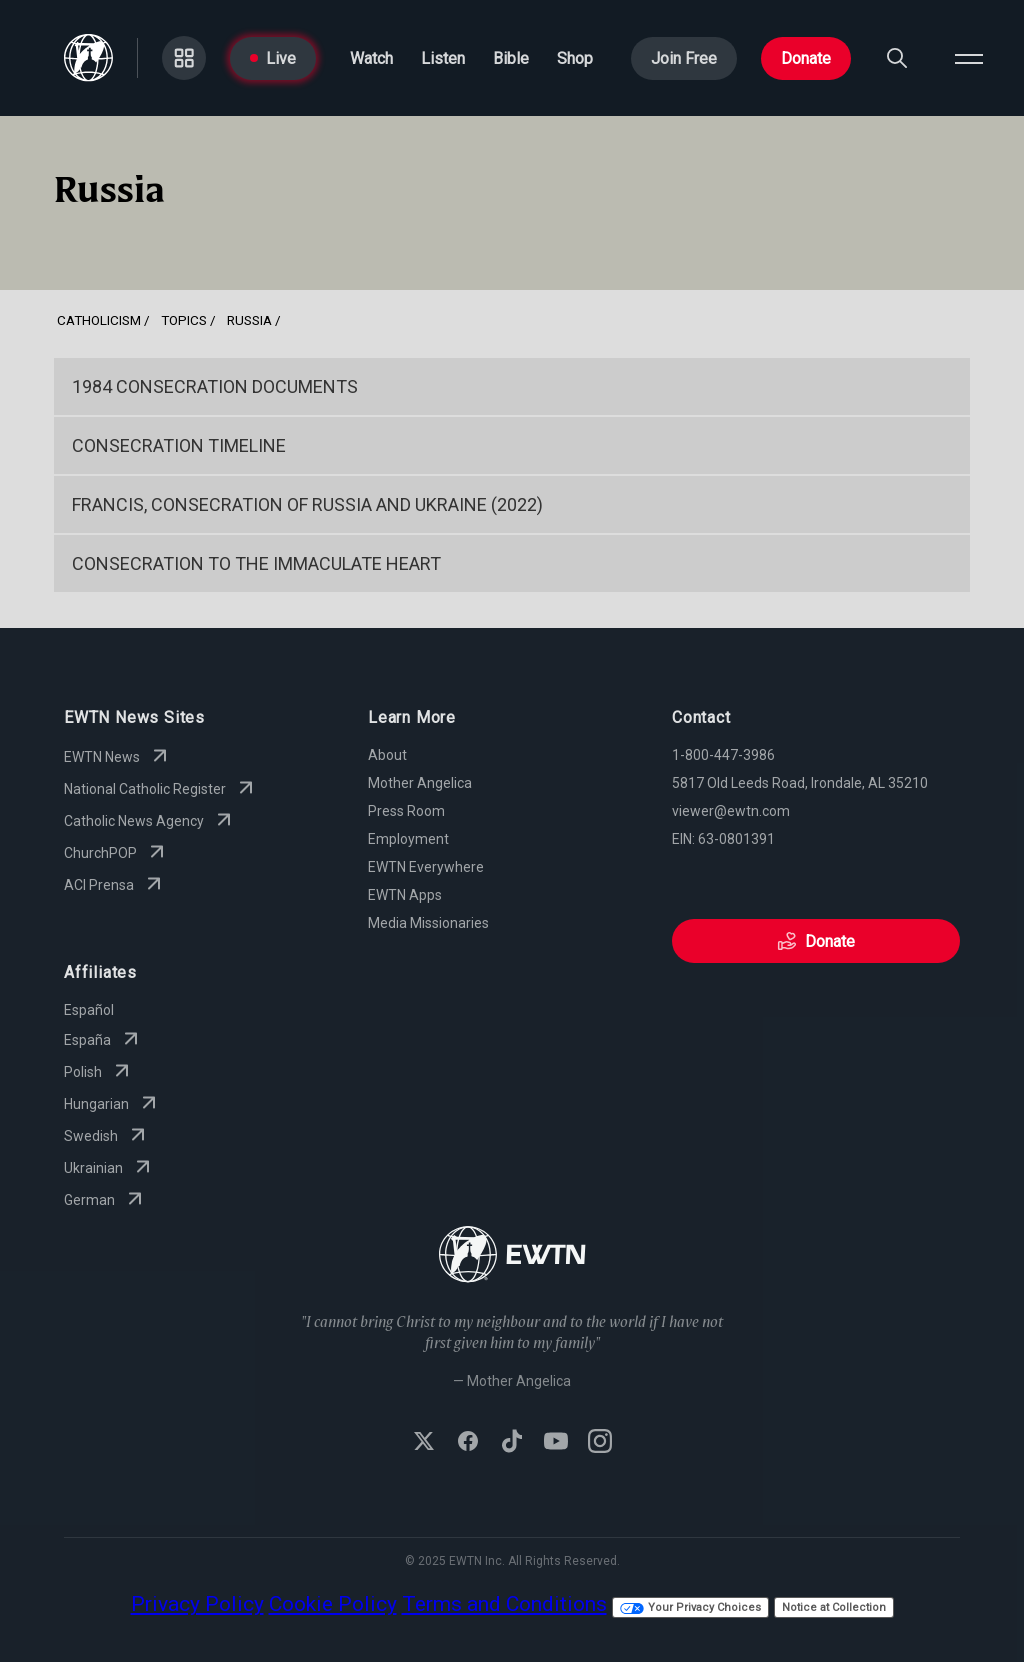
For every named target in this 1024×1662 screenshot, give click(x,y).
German (105, 1200)
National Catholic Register (161, 789)
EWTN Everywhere (426, 867)
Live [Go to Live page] (273, 58)
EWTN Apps (405, 895)
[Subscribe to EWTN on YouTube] (556, 1443)
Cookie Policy (333, 1604)
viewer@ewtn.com (731, 811)
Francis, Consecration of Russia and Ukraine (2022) (307, 504)
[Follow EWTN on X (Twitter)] (424, 1443)
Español (89, 1010)
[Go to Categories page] (184, 58)
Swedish (107, 1136)
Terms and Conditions (504, 1604)
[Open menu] (969, 58)
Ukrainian (109, 1168)
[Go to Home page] (88, 58)
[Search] (897, 58)
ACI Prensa (115, 885)
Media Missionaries (428, 923)
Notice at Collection (834, 1607)
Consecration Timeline (179, 445)
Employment (408, 839)
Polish (99, 1072)
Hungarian (112, 1104)
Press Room (406, 811)
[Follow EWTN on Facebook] (468, 1443)
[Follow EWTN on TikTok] (512, 1443)
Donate (806, 58)
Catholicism (99, 320)
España (103, 1040)
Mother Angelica (420, 783)
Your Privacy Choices (690, 1607)
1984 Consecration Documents (215, 386)
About (387, 755)
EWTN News (118, 757)
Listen (443, 58)
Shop (575, 58)
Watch (371, 58)
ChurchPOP (116, 853)
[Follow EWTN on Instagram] (600, 1443)
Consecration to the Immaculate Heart (256, 563)
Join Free (684, 58)
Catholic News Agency (150, 821)
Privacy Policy (197, 1604)
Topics (184, 320)
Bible (511, 58)
